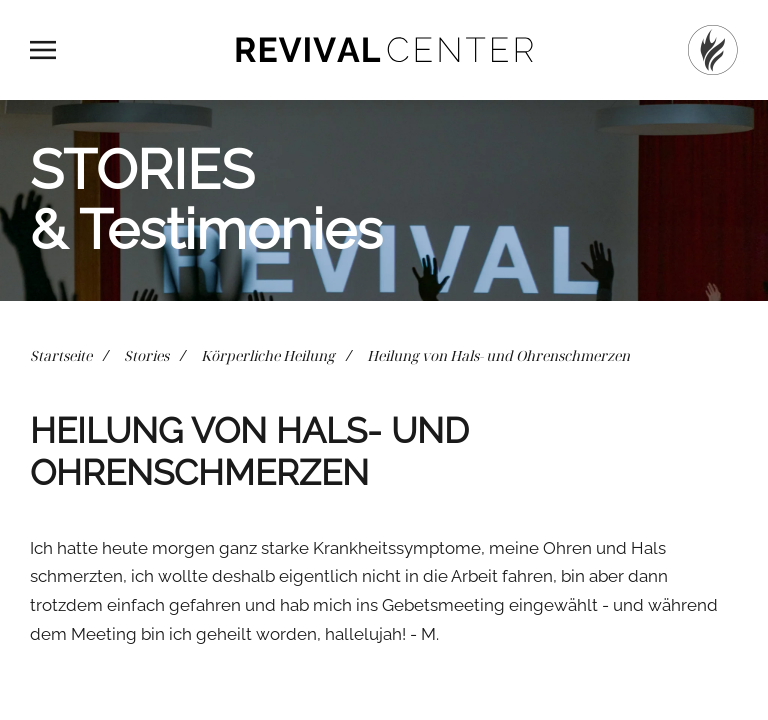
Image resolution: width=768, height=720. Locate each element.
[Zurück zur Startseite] (384, 50)
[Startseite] (713, 50)
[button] (43, 50)
